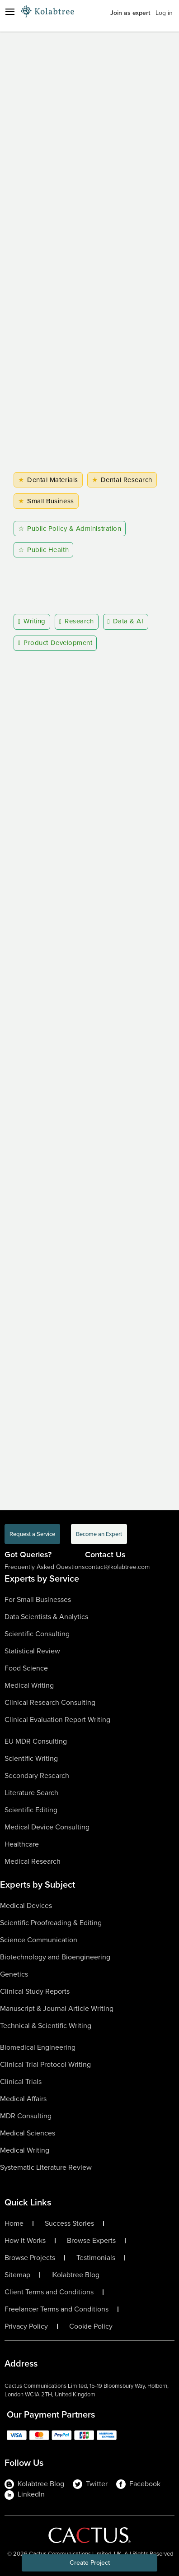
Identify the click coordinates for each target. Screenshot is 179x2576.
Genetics (14, 1974)
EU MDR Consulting (36, 1741)
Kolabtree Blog (76, 2275)
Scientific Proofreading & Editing (51, 1922)
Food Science (26, 1668)
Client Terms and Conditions (49, 2292)
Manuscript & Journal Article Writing (56, 2008)
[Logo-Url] (47, 11)
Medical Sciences (27, 2133)
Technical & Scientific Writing (45, 2025)
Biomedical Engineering (37, 2047)
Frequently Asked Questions (45, 1567)
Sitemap (17, 2275)
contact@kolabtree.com (117, 1567)
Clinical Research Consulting (50, 1702)
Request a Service (32, 1534)
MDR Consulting (26, 2116)
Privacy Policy (26, 2326)
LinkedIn (25, 2494)
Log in (164, 13)
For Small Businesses (38, 1599)
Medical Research (33, 1861)
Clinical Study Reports (35, 1991)
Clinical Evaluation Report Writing (57, 1719)
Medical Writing (29, 1685)
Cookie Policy (91, 2326)
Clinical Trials (21, 2081)
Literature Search (31, 1792)
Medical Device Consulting (47, 1827)
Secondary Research (37, 1775)
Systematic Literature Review (46, 2167)
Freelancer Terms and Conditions (56, 2309)
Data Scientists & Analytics (46, 1616)
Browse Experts (91, 2240)
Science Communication (38, 1940)
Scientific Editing (31, 1810)
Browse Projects (30, 2257)
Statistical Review (32, 1651)
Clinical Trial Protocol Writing (45, 2064)
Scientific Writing (31, 1758)
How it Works (25, 2240)
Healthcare (22, 1844)
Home (14, 2223)
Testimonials (95, 2257)
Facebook (138, 2484)
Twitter (90, 2484)
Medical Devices (26, 1905)
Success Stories (69, 2223)
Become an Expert (99, 1534)
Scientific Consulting (37, 1634)
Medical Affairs (23, 2098)
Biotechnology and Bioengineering (55, 1957)
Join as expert (130, 13)
